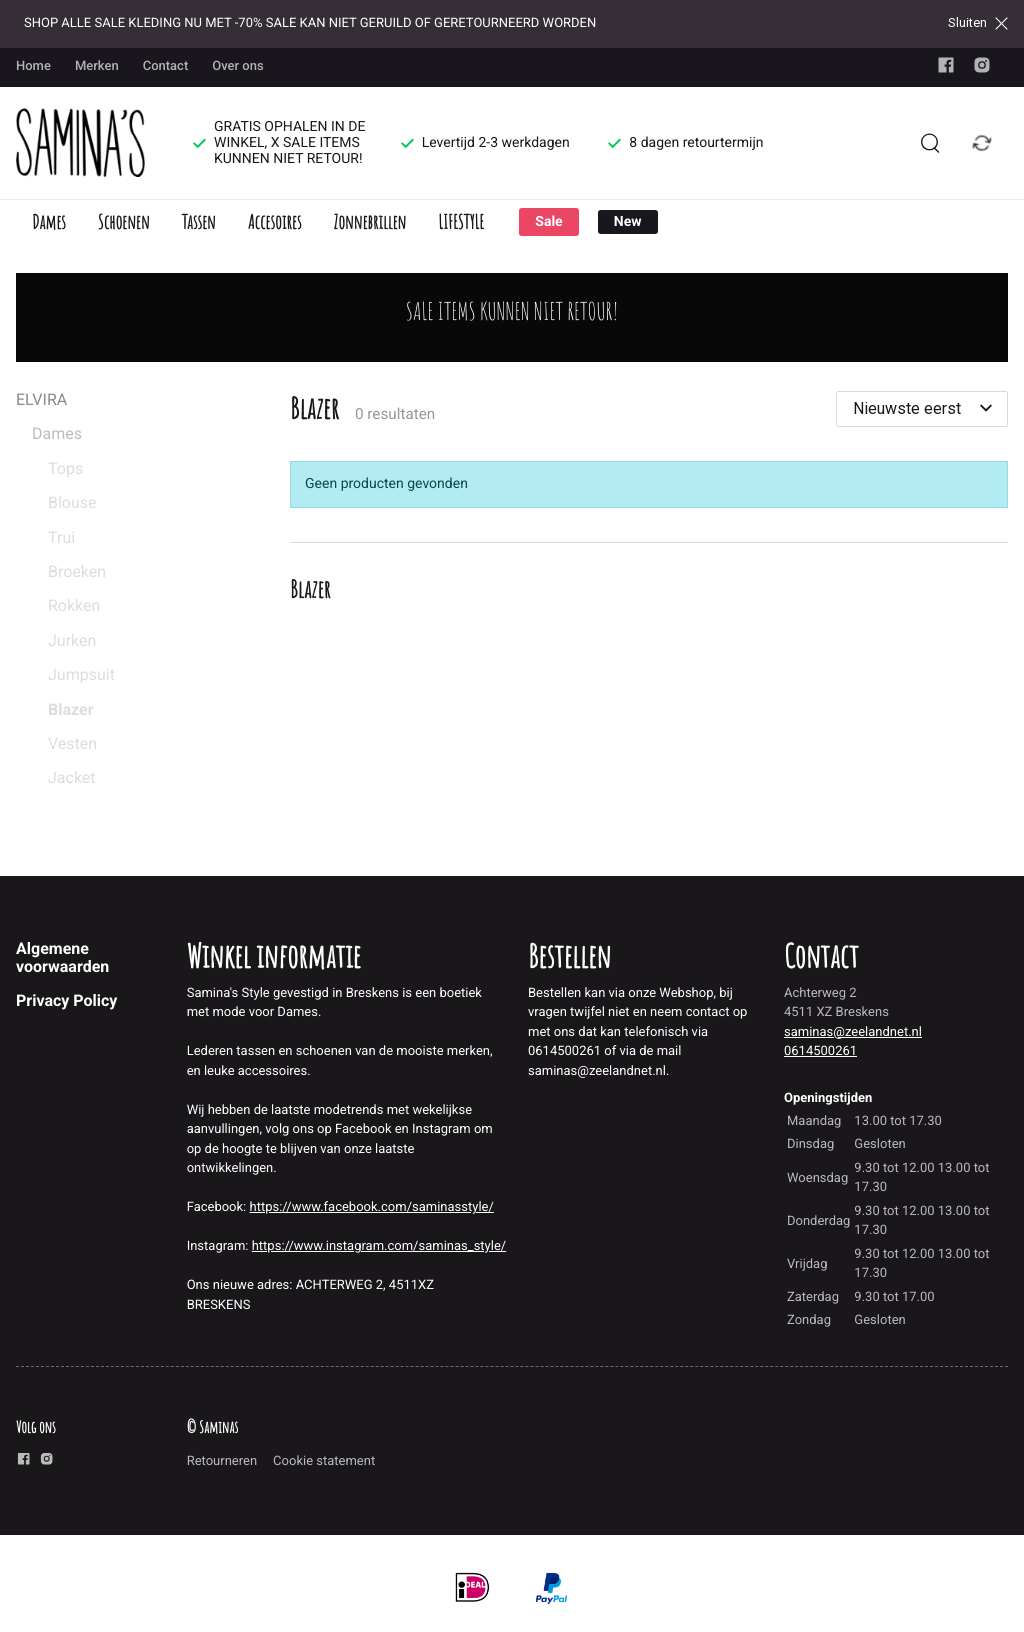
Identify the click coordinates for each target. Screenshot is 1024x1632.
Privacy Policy (66, 1000)
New (628, 222)
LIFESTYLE (461, 221)
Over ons (237, 66)
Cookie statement (324, 1461)
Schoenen (124, 221)
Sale (548, 222)
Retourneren (222, 1461)
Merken (97, 66)
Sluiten (978, 23)
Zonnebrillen (369, 221)
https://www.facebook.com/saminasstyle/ (372, 1207)
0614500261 (820, 1051)
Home (33, 66)
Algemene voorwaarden (62, 957)
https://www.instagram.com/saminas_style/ (379, 1246)
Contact (166, 66)
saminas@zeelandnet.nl (853, 1032)
